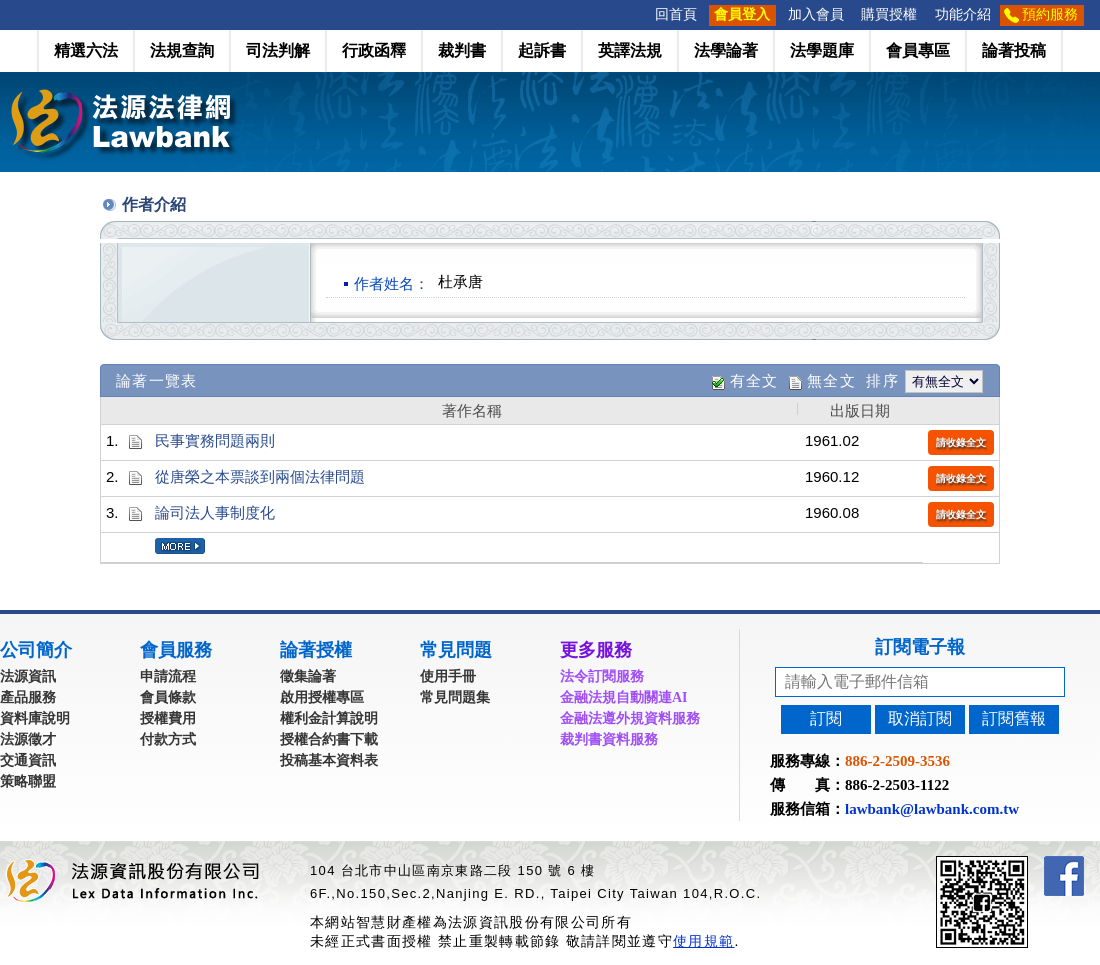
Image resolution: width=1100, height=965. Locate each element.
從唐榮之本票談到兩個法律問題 (260, 476)
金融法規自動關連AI (624, 697)
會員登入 (742, 14)
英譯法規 (630, 50)
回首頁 (676, 14)
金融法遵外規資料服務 (630, 718)
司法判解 (278, 50)
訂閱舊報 (1014, 718)
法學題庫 (822, 50)
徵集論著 (308, 676)
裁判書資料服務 (609, 739)
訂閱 (826, 718)
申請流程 (168, 676)
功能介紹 (963, 14)
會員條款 (168, 697)
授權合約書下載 (329, 739)
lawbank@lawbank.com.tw (932, 809)
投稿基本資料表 (329, 760)
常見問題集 (455, 697)
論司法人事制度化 (215, 512)
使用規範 (703, 941)
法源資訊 (28, 676)
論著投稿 (1014, 50)
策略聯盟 (28, 781)
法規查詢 (182, 50)
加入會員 (816, 14)
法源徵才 (28, 739)
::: (640, 14)
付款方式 (168, 739)
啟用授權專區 (322, 697)
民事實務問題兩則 (215, 440)
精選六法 (86, 50)
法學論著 (726, 50)
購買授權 (889, 14)
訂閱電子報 (920, 647)
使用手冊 (448, 676)
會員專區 (918, 50)
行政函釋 (374, 50)
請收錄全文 (961, 442)
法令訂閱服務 (602, 676)
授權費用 (168, 718)
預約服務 (1050, 14)
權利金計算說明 (329, 718)
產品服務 (28, 697)
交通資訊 (28, 760)
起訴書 (542, 50)
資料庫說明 (35, 718)
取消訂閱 (920, 718)
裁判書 (462, 50)
